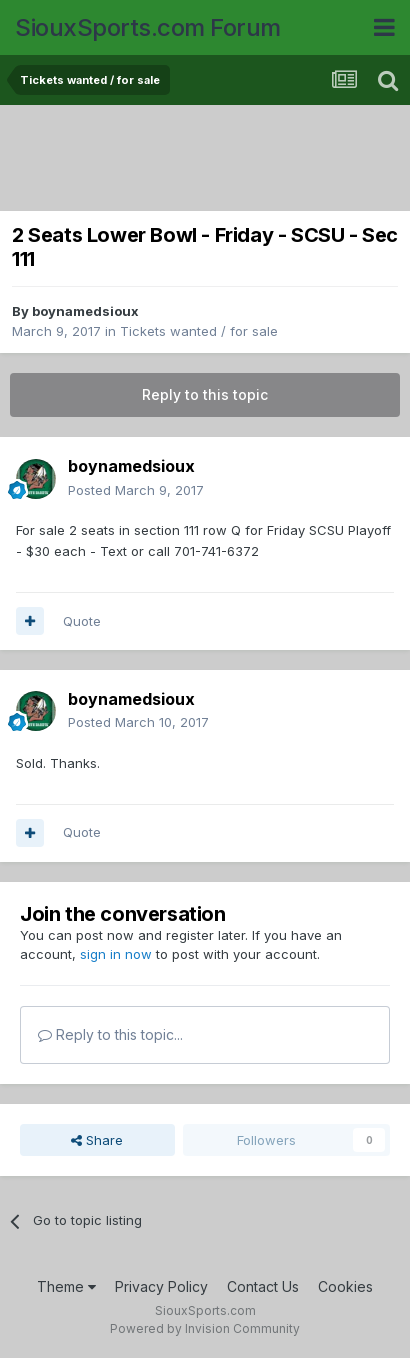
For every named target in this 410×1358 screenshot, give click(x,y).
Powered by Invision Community (205, 1328)
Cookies (345, 1286)
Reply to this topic (205, 394)
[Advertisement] (210, 160)
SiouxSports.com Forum (148, 27)
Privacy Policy (161, 1286)
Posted (136, 490)
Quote (82, 621)
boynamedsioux (85, 311)
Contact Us (263, 1286)
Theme (66, 1286)
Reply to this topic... (110, 1034)
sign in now (116, 954)
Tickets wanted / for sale (199, 331)
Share (97, 1140)
